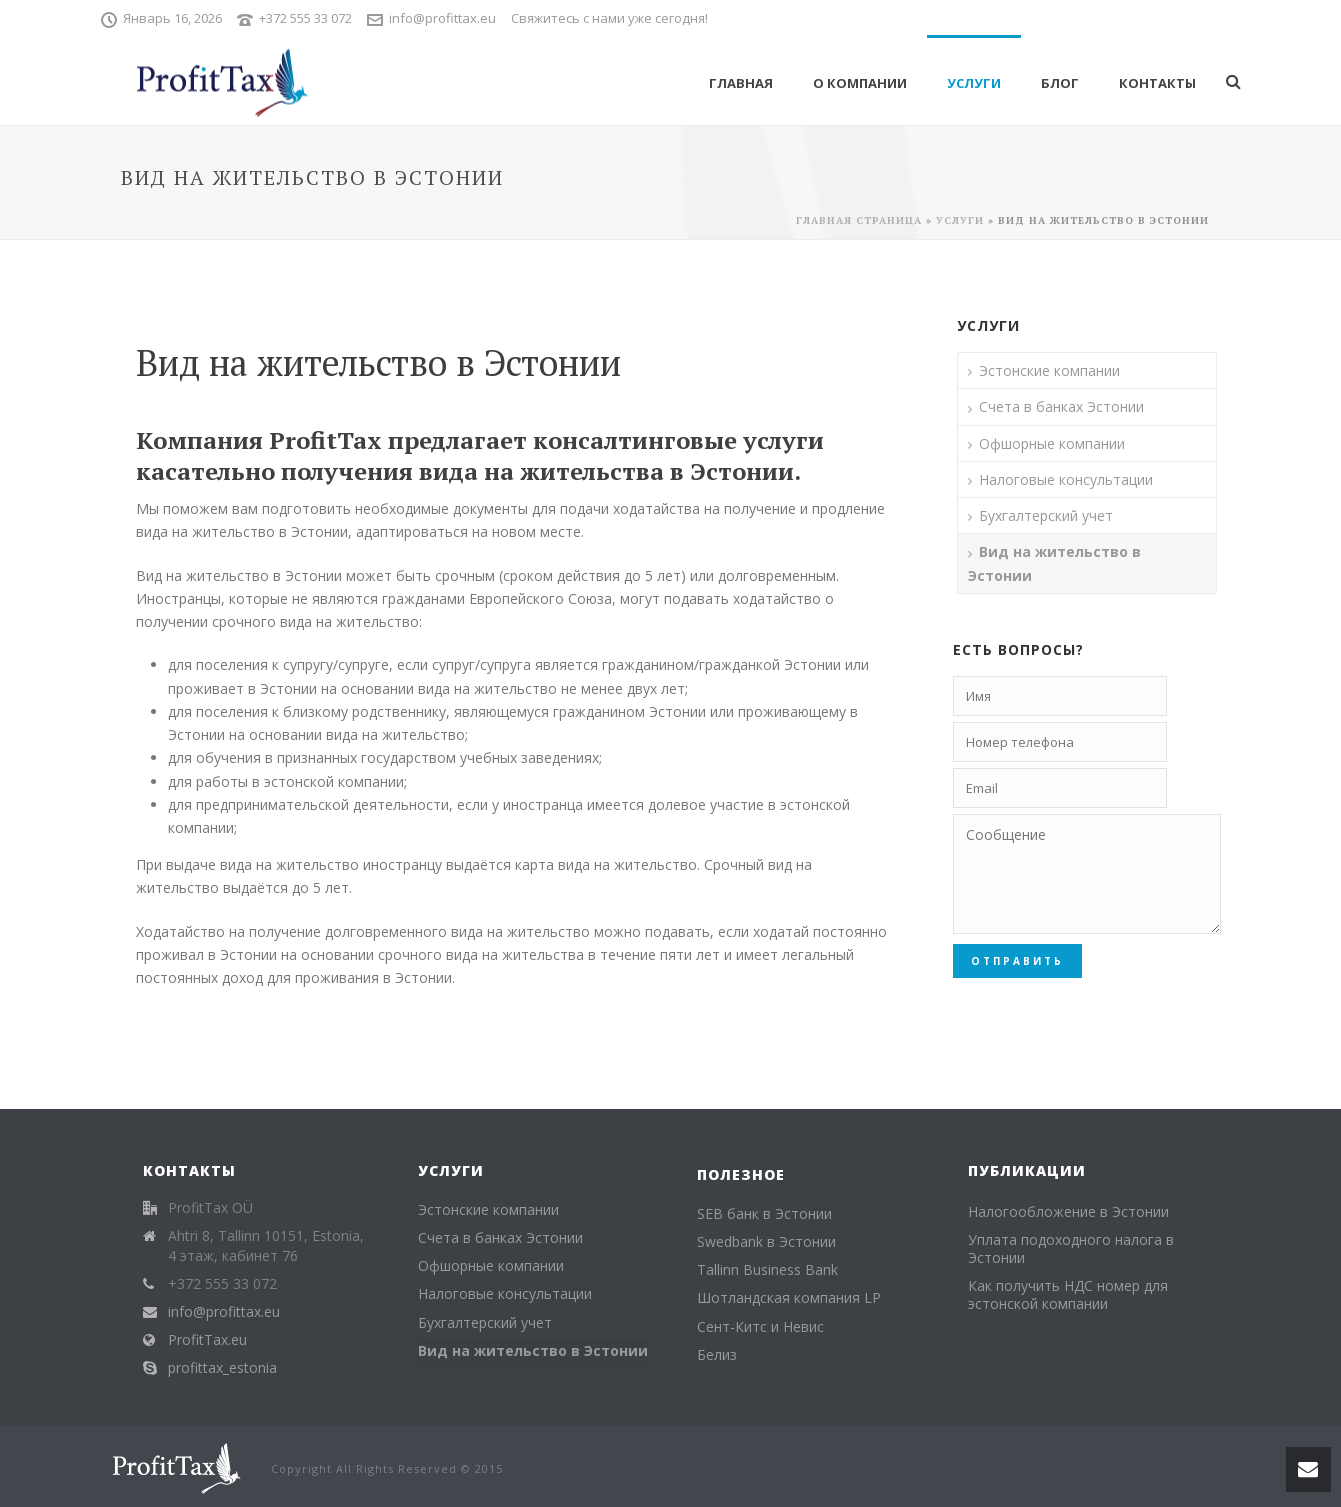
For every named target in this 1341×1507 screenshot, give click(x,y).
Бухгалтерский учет (1046, 515)
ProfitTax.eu (207, 1340)
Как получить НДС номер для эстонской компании (1068, 1295)
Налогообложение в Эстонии (1068, 1212)
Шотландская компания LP (789, 1297)
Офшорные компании (1052, 443)
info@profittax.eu (442, 18)
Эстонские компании (1049, 370)
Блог (1060, 83)
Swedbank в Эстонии (766, 1241)
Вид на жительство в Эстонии (1054, 563)
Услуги (974, 83)
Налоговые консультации (1066, 479)
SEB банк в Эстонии (764, 1213)
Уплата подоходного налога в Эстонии (1071, 1249)
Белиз (717, 1354)
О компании (860, 83)
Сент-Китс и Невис (760, 1326)
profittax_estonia (222, 1368)
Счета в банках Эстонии (1061, 406)
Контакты (1157, 83)
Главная (741, 83)
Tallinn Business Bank (767, 1269)
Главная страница (859, 220)
